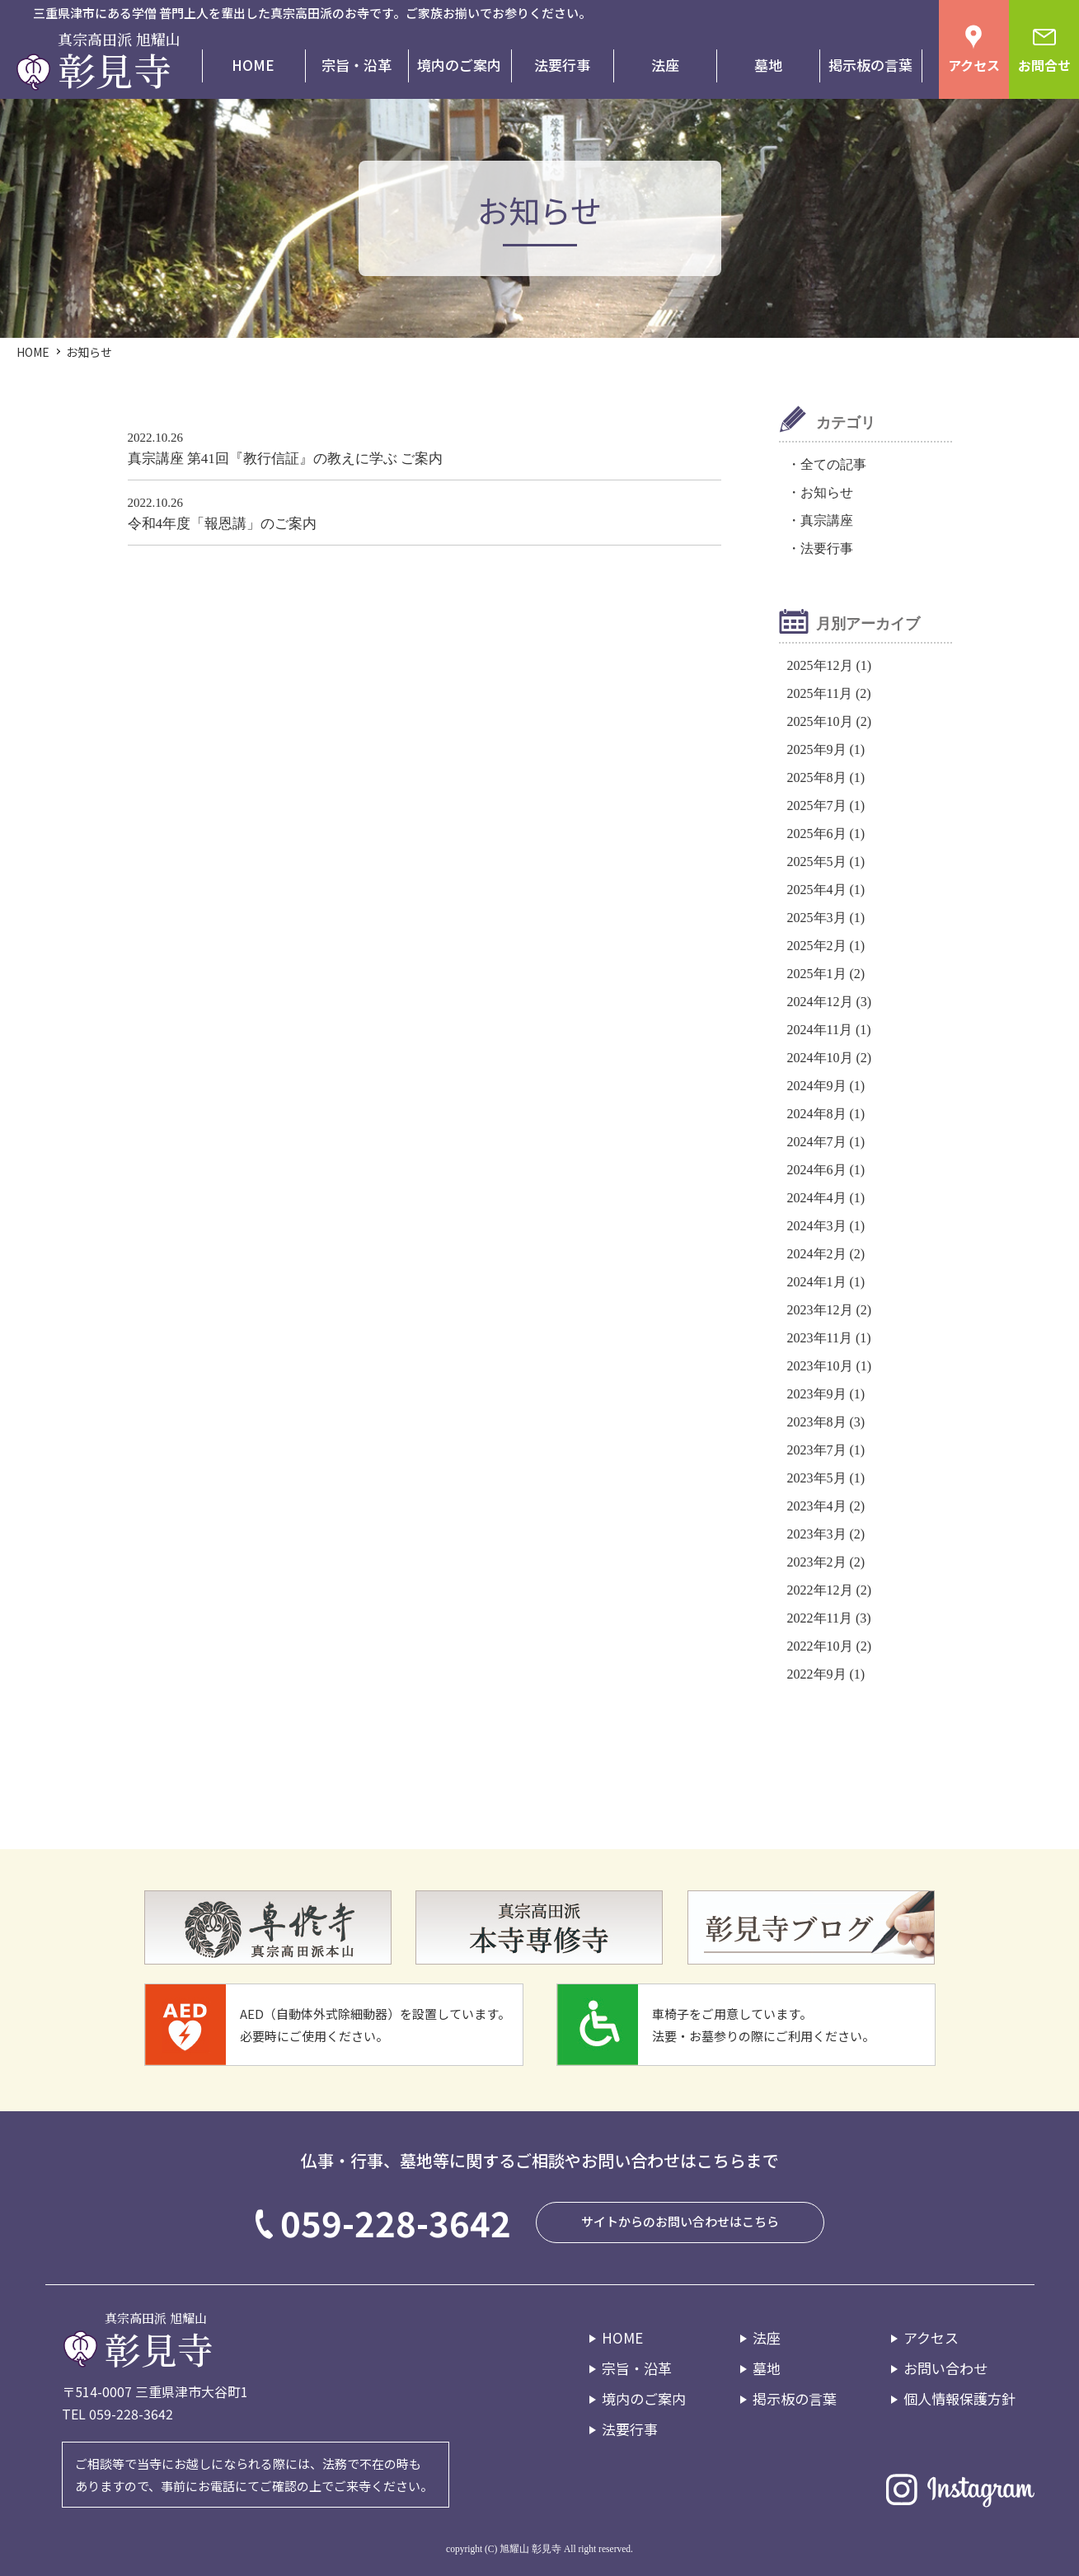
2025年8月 (817, 777)
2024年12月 (820, 1002)
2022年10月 (820, 1646)
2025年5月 (817, 862)
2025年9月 (817, 749)
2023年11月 (819, 1338)
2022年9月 (817, 1674)
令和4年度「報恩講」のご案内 (222, 524)
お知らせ (826, 492)
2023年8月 (817, 1422)
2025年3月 (817, 918)
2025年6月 (817, 834)
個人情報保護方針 (959, 2398)
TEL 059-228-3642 (117, 2414)
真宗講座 (826, 520)
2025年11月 (819, 693)
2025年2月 (817, 946)
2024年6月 (817, 1170)
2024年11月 (819, 1030)
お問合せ (1044, 66)
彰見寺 (114, 65)
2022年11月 (819, 1618)
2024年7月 (817, 1142)
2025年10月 (820, 721)
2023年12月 (820, 1310)
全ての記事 (833, 464)
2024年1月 (817, 1282)
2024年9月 (817, 1086)
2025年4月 (817, 890)
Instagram (960, 2489)
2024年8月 (817, 1114)
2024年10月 (820, 1058)
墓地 (768, 64)
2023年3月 (817, 1534)
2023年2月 (817, 1562)
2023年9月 (817, 1394)
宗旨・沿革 (356, 64)
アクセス (974, 66)
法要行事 (562, 64)
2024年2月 (817, 1254)
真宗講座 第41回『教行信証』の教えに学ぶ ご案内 (285, 458)
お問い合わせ (945, 2368)
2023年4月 (817, 1506)
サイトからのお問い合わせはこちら (680, 2221)
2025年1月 (817, 974)
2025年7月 (817, 806)
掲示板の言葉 (870, 64)
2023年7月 (817, 1450)
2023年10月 (820, 1366)
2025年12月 (820, 665)
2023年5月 (817, 1478)
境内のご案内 (459, 64)
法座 (665, 64)
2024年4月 (817, 1198)
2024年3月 (817, 1226)
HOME (253, 64)
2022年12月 (820, 1590)
